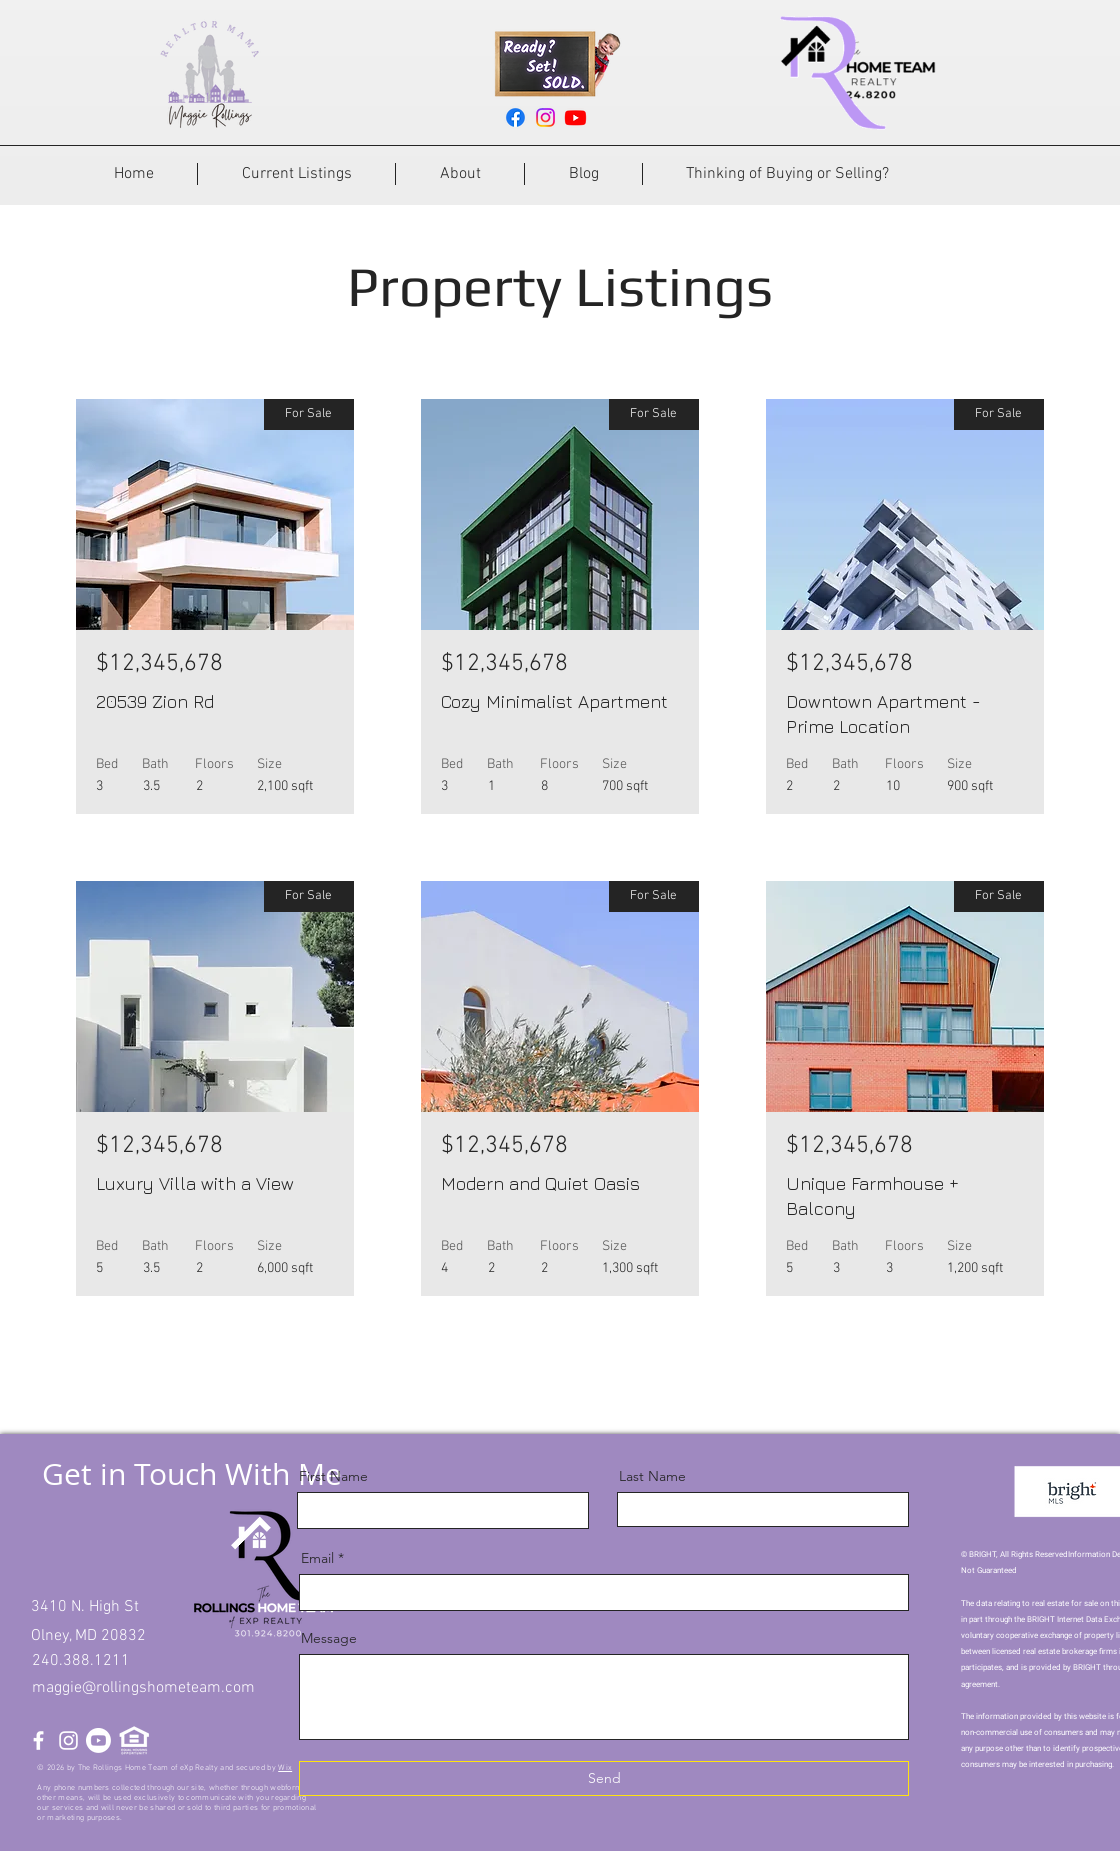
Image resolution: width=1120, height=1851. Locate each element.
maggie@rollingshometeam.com (143, 1688)
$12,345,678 (159, 664)
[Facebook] (515, 117)
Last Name (652, 1476)
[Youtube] (575, 117)
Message (329, 1638)
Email (317, 1558)
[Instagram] (545, 117)
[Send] (604, 1778)
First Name (333, 1476)
